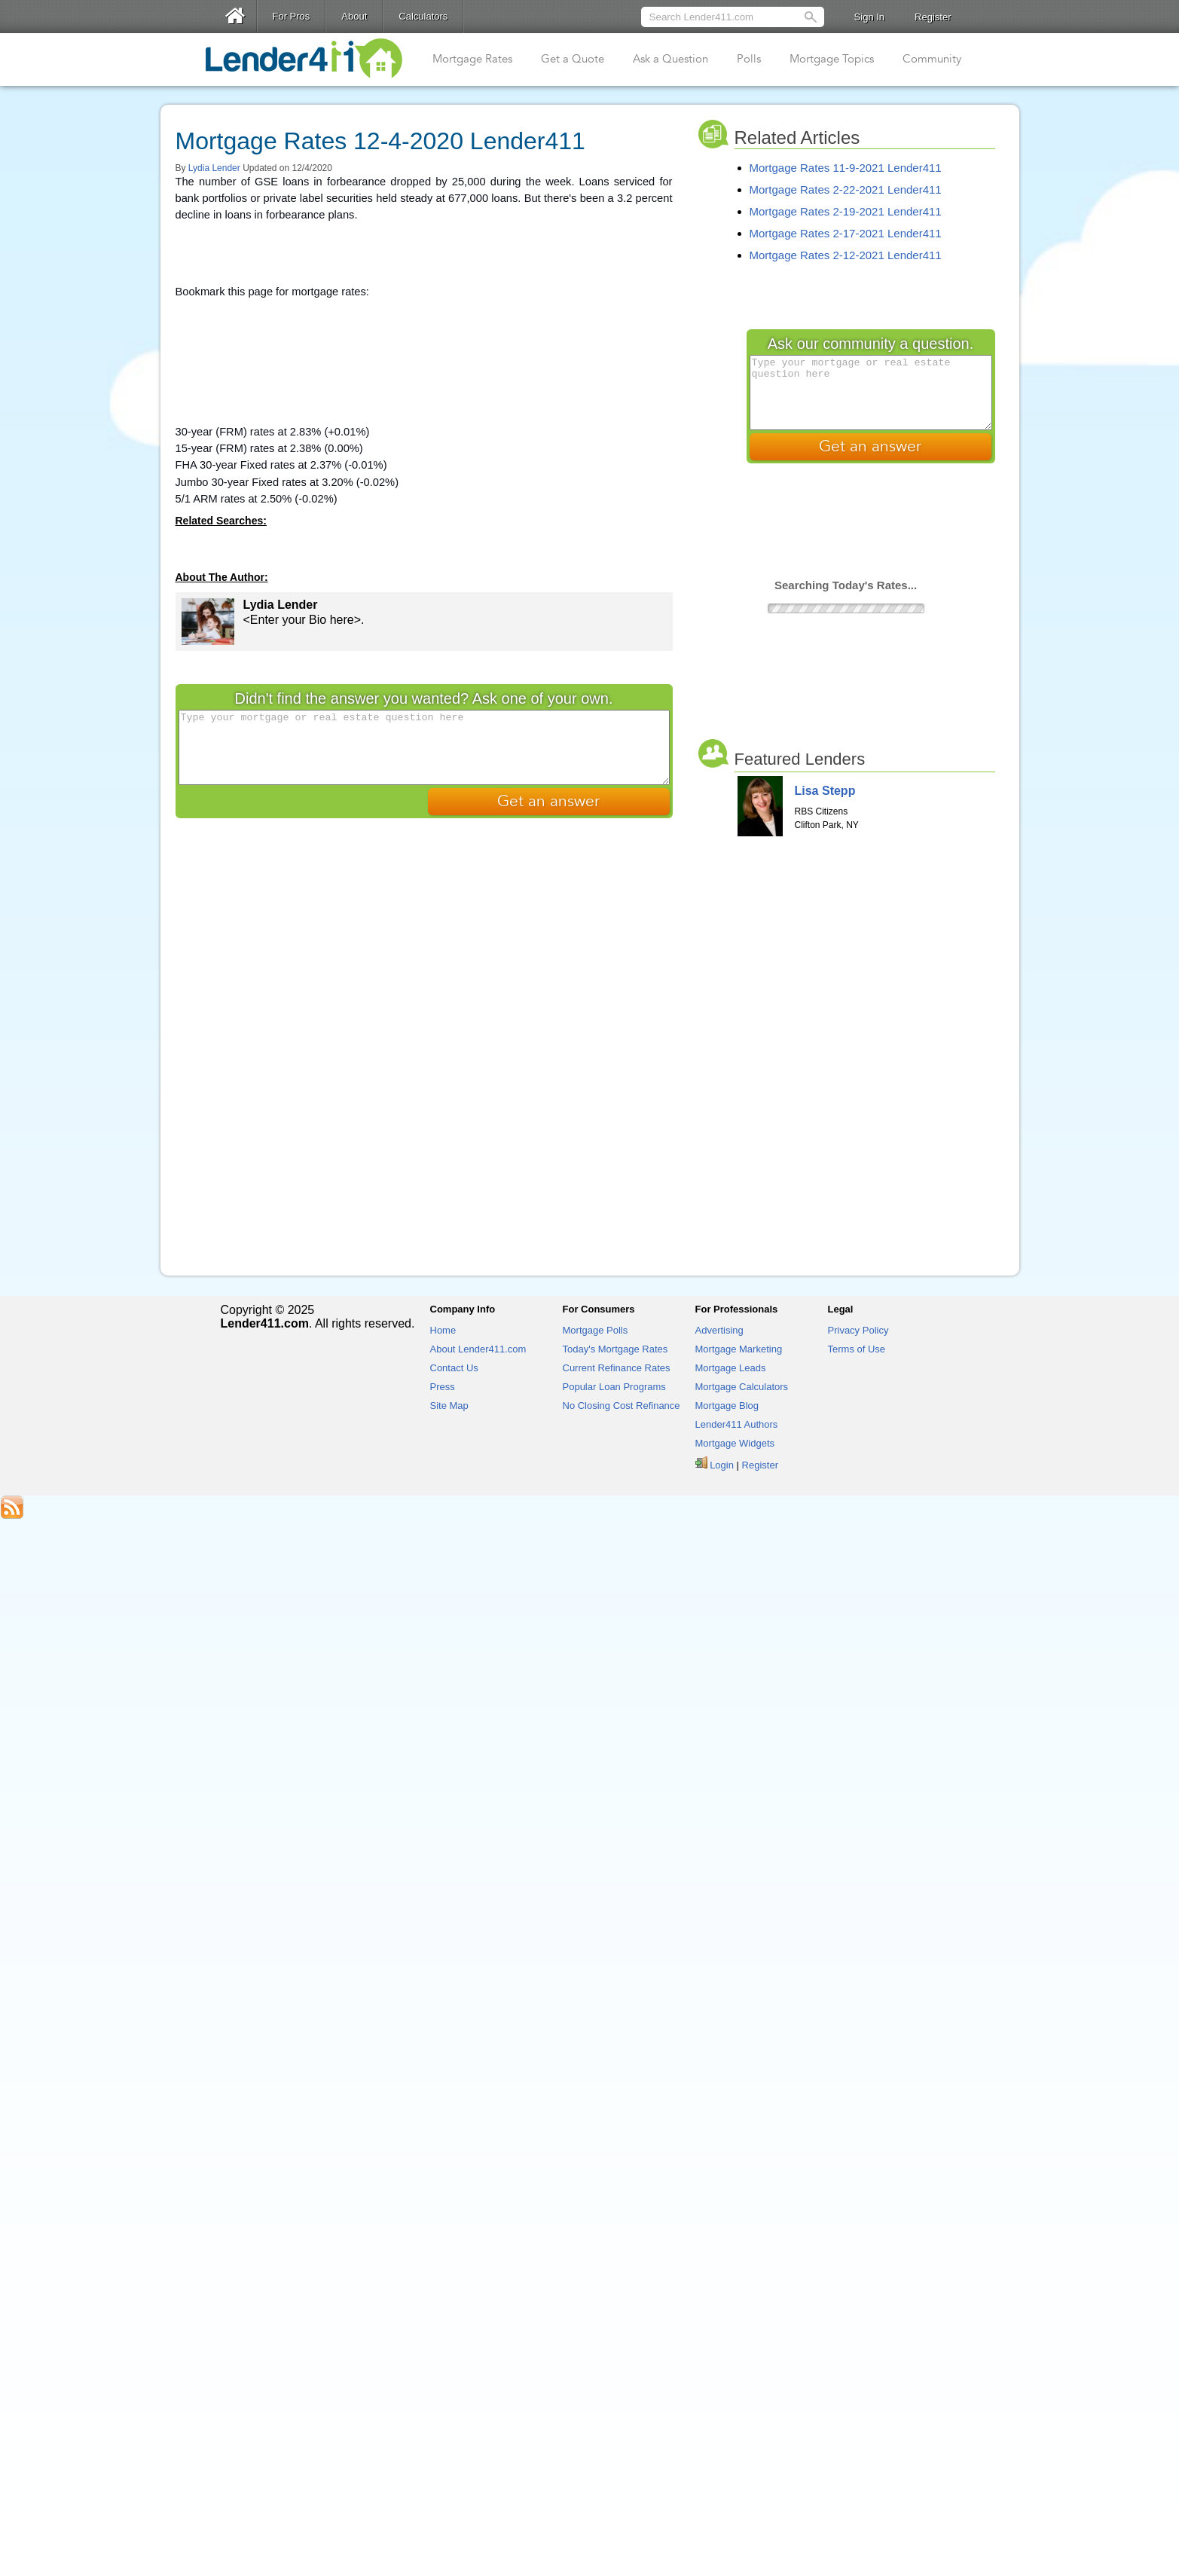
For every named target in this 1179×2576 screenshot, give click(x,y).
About (354, 16)
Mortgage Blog (727, 1405)
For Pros (291, 16)
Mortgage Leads (730, 1368)
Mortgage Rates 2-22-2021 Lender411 (846, 189)
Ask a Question (670, 58)
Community (932, 58)
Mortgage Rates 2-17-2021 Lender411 (846, 233)
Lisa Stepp (825, 790)
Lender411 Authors (736, 1424)
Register (933, 17)
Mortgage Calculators (742, 1386)
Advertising (719, 1330)
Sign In (869, 17)
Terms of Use (857, 1349)
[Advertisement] (424, 330)
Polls (749, 58)
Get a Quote (572, 58)
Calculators (423, 16)
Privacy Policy (858, 1330)
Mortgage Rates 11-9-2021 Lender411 (846, 167)
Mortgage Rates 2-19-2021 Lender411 (846, 211)
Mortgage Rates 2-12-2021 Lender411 (846, 255)
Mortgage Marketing (739, 1349)
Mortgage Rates (472, 58)
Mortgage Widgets (735, 1443)
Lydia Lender (214, 168)
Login (722, 1465)
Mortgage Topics (832, 58)
